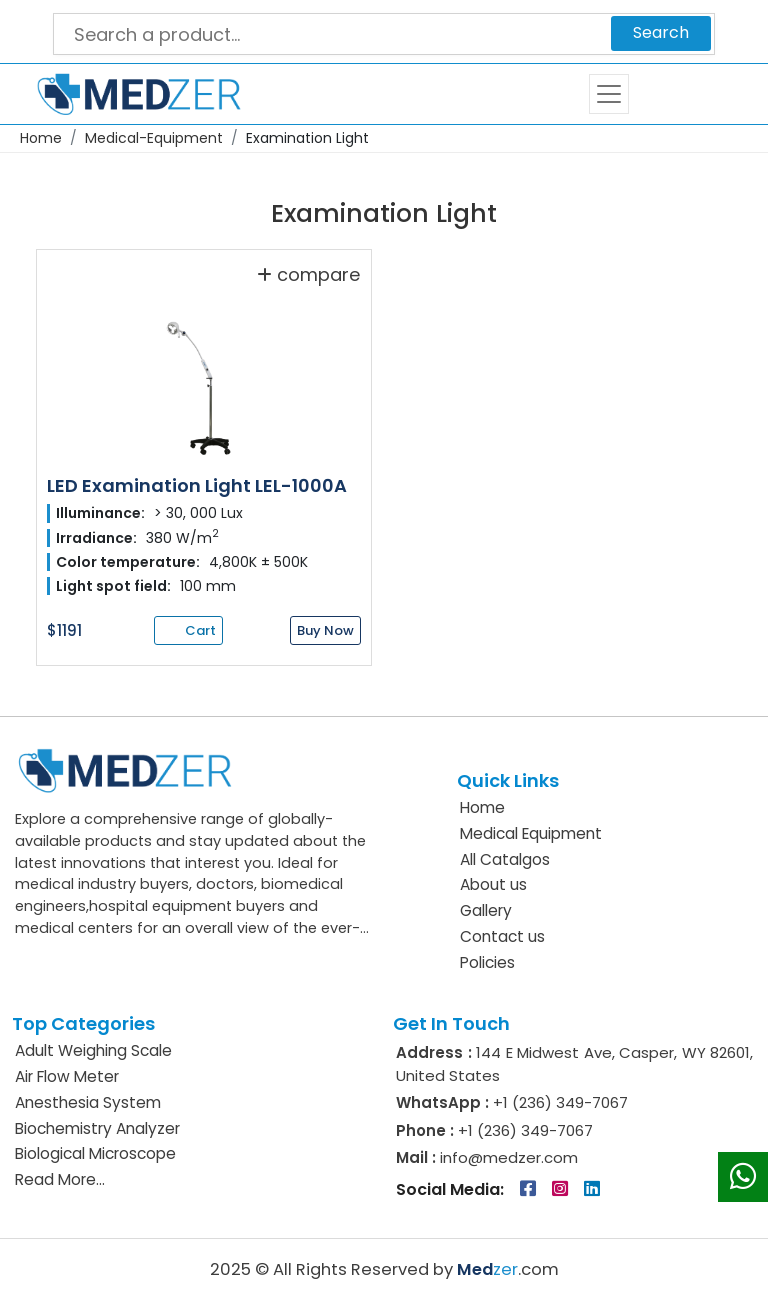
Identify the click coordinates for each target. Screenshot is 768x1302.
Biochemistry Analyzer (97, 1128)
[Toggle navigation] (609, 94)
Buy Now (325, 630)
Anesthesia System (88, 1102)
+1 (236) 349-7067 (560, 1102)
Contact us (502, 936)
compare (308, 274)
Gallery (486, 910)
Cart (676, 94)
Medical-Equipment (154, 138)
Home (41, 138)
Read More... (60, 1179)
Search (661, 32)
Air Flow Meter (67, 1076)
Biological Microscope (95, 1153)
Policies (487, 962)
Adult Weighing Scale (93, 1050)
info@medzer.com (507, 1157)
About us (493, 884)
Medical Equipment (531, 833)
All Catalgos (505, 859)
